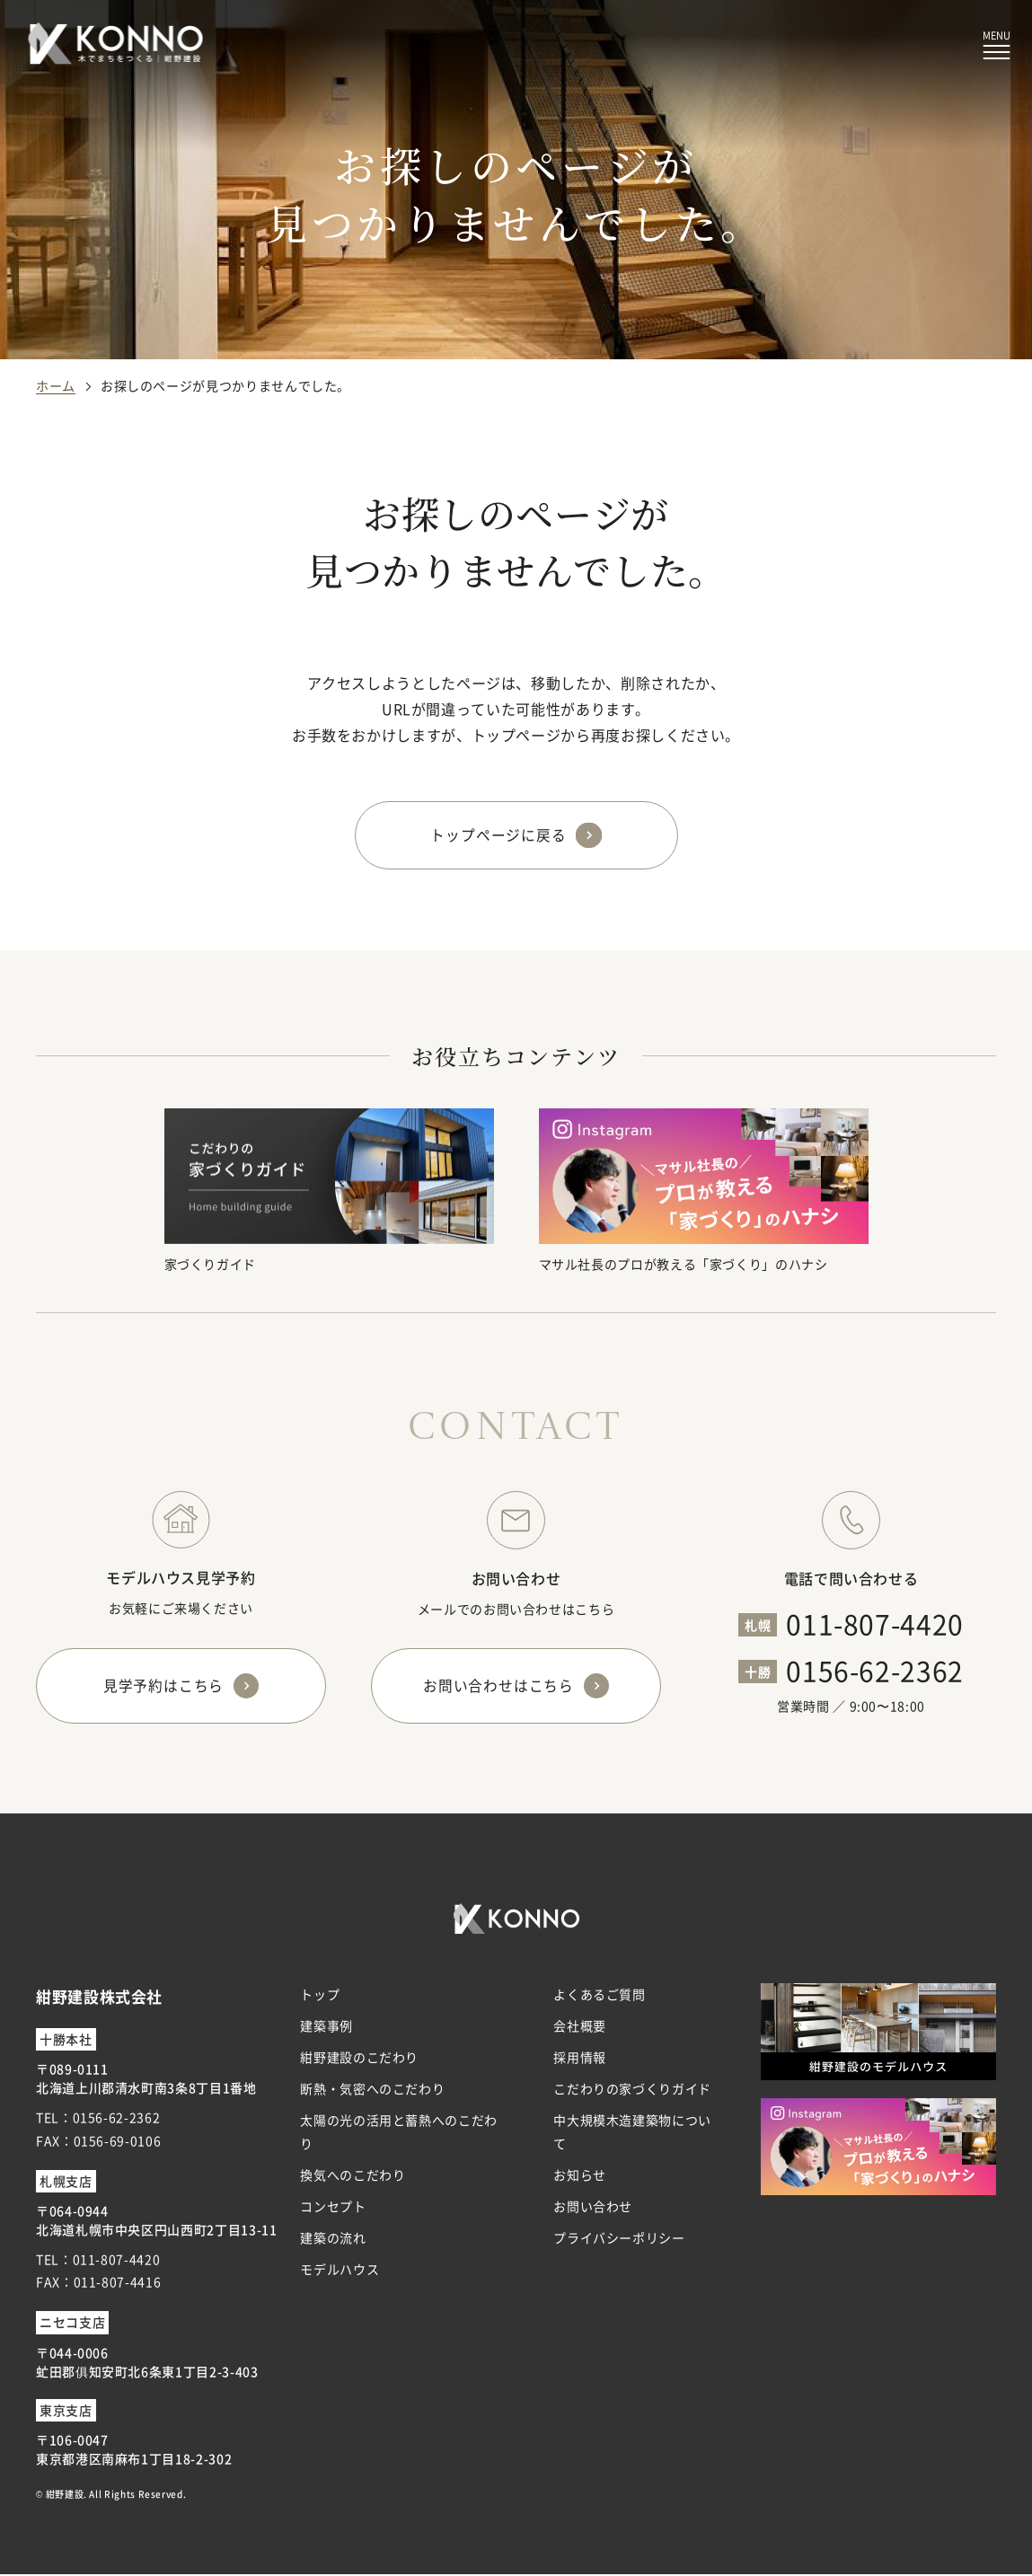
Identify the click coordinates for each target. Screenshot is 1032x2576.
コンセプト (333, 2208)
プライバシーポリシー (618, 2240)
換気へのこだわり (352, 2176)
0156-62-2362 (875, 1670)
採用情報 (579, 2059)
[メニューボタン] (996, 45)
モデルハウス (339, 2271)
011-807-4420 (875, 1624)
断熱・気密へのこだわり (372, 2091)
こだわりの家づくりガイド (632, 2091)
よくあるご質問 (599, 1996)
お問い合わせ (592, 2208)
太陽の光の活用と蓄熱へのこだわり (399, 2133)
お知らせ (579, 2176)
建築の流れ (333, 2240)
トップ (320, 1996)
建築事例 (326, 2027)
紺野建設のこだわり (359, 2059)
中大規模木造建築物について (632, 2133)
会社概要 (579, 2027)
